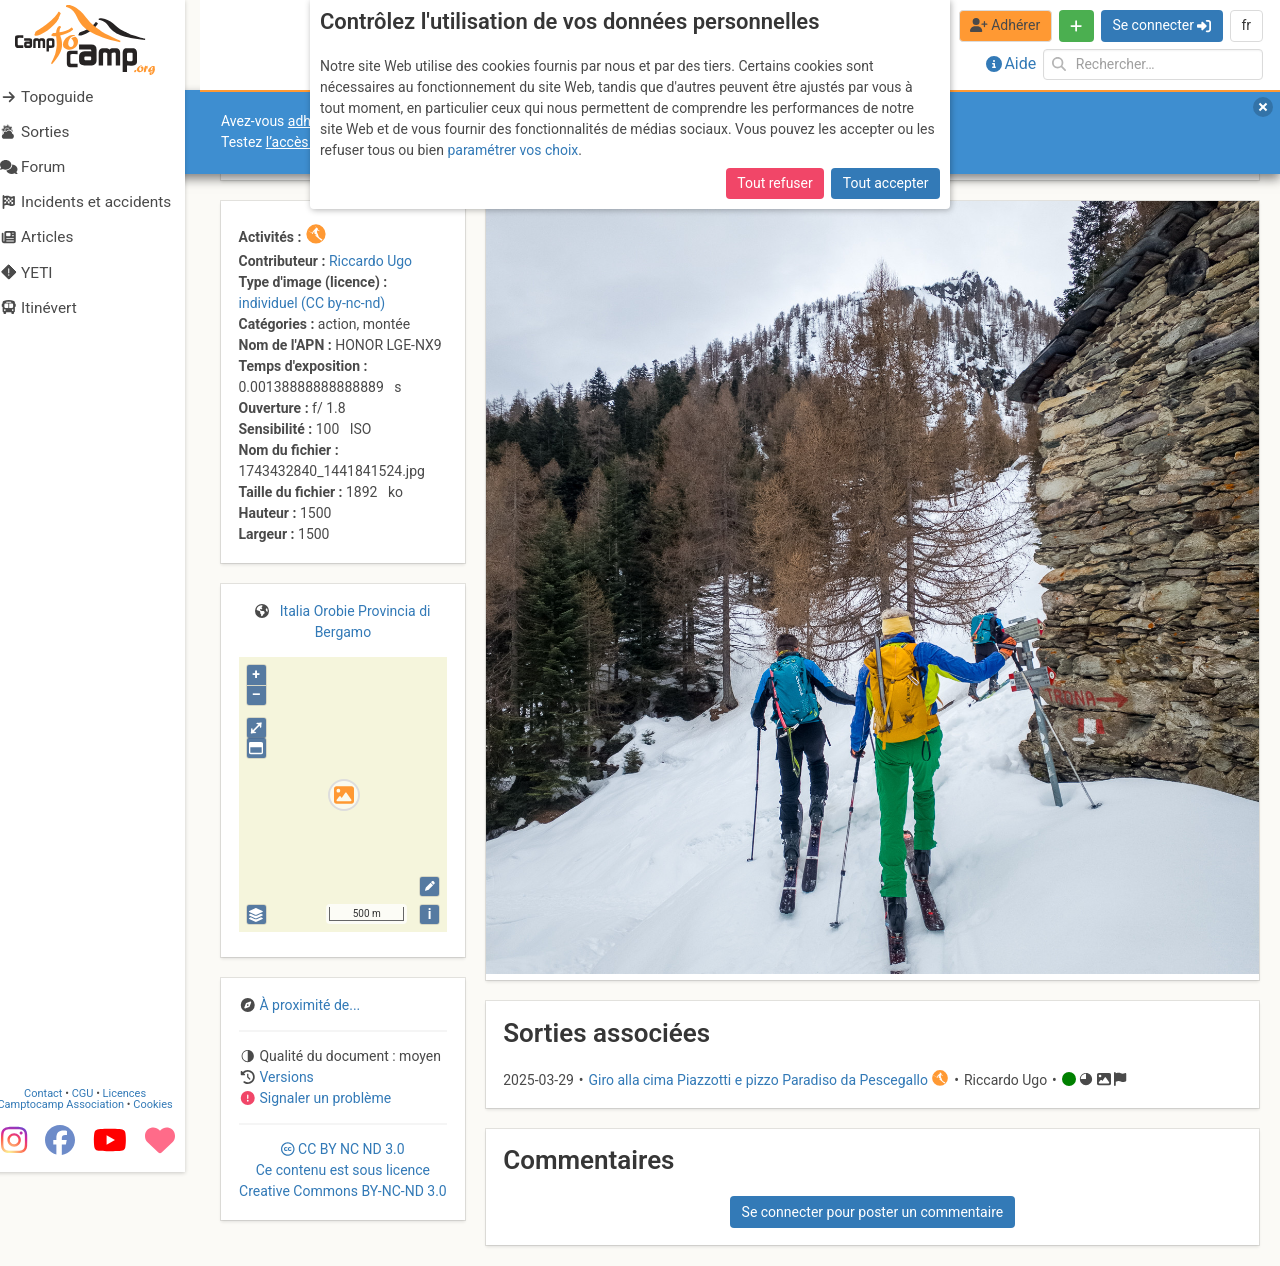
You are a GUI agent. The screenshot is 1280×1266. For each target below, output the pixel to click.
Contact (58, 1187)
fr (1246, 25)
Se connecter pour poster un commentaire (873, 1212)
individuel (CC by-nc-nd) (312, 303)
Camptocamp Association (75, 1198)
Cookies (167, 1198)
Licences (139, 1187)
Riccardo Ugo (370, 261)
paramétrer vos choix (512, 150)
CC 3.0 (343, 1170)
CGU (98, 1187)
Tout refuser (774, 183)
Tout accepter (886, 183)
